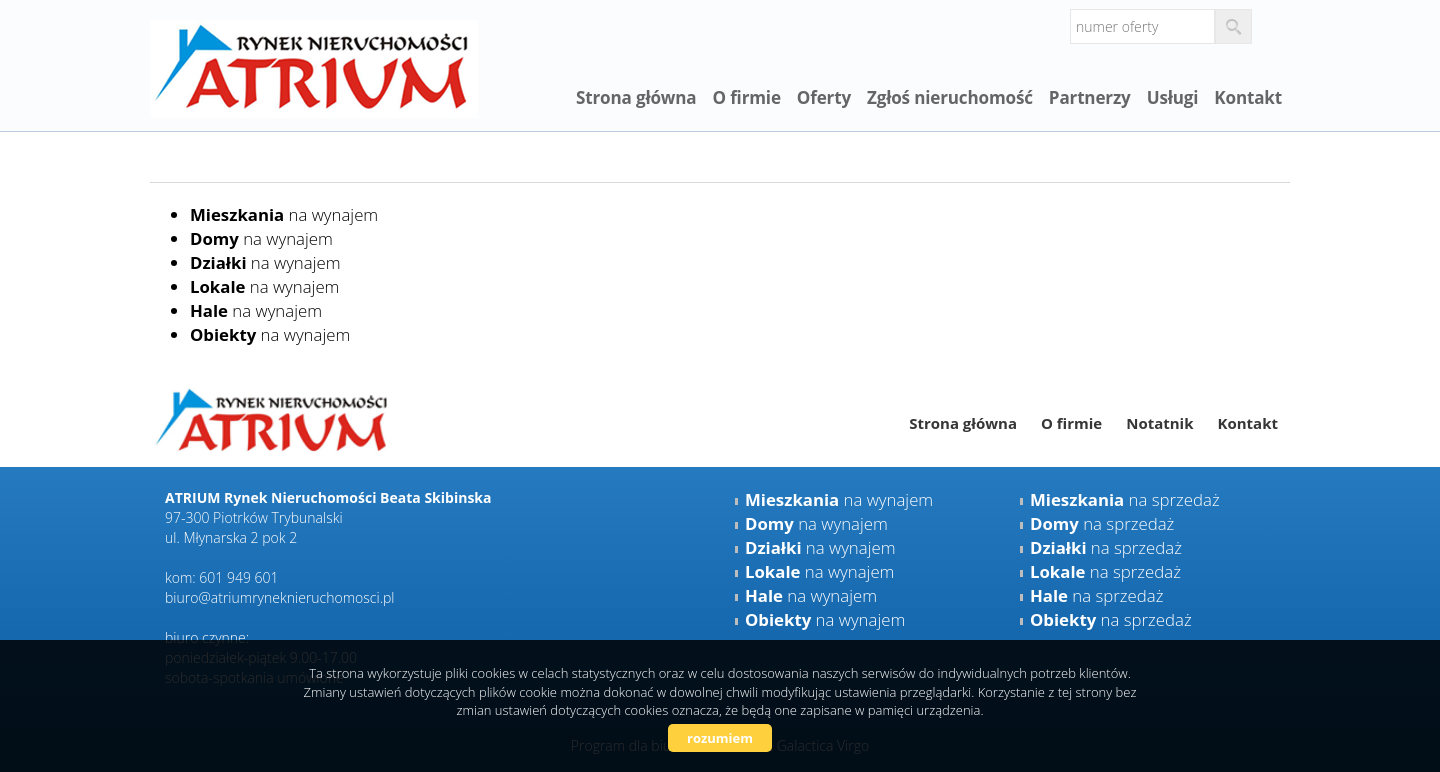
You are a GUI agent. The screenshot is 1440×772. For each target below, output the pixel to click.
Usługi (1173, 97)
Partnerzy (1090, 97)
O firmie (746, 97)
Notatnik (1159, 423)
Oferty (824, 97)
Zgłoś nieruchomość (950, 97)
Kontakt (1248, 97)
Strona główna (636, 97)
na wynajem (284, 214)
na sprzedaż (1125, 499)
